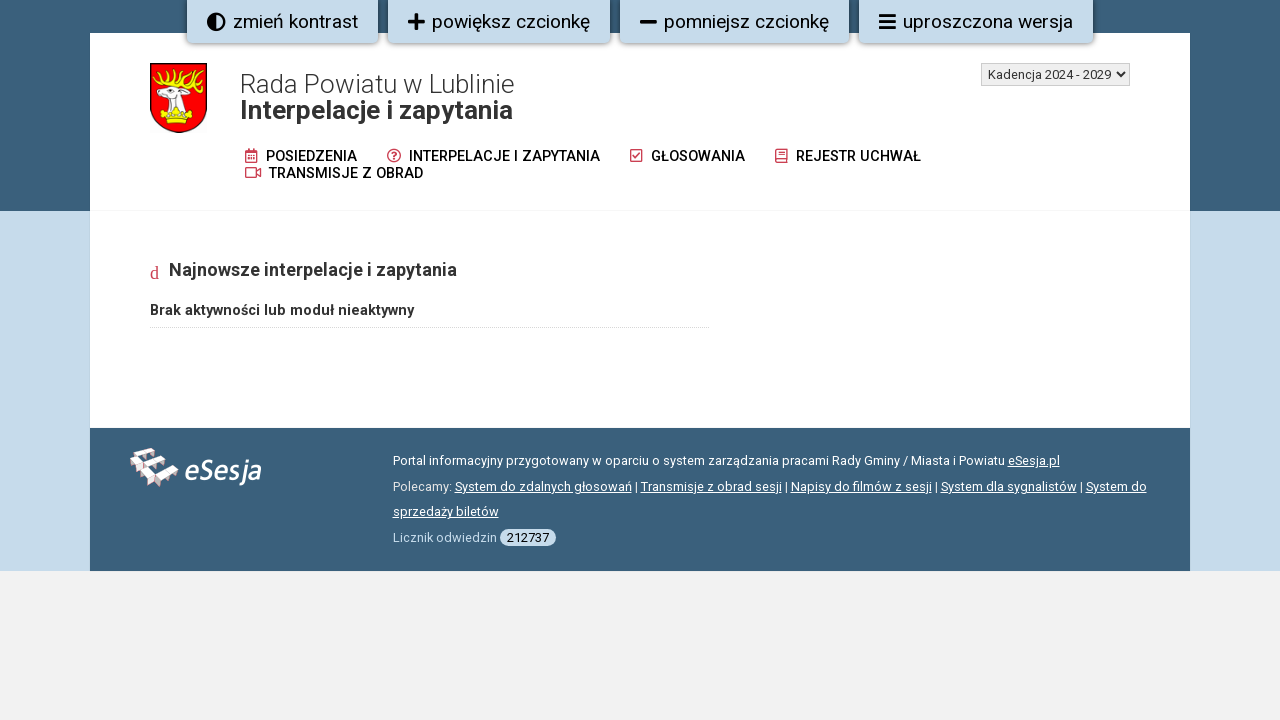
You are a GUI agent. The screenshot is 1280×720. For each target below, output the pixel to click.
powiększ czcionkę (499, 21)
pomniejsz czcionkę (734, 21)
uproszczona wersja (976, 21)
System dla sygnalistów (1009, 486)
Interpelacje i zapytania (493, 156)
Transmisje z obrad (334, 173)
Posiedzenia (301, 156)
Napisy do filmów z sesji (861, 486)
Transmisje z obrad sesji (711, 486)
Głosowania (687, 156)
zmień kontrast (282, 21)
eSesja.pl (1034, 460)
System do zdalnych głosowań (543, 486)
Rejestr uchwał (848, 156)
